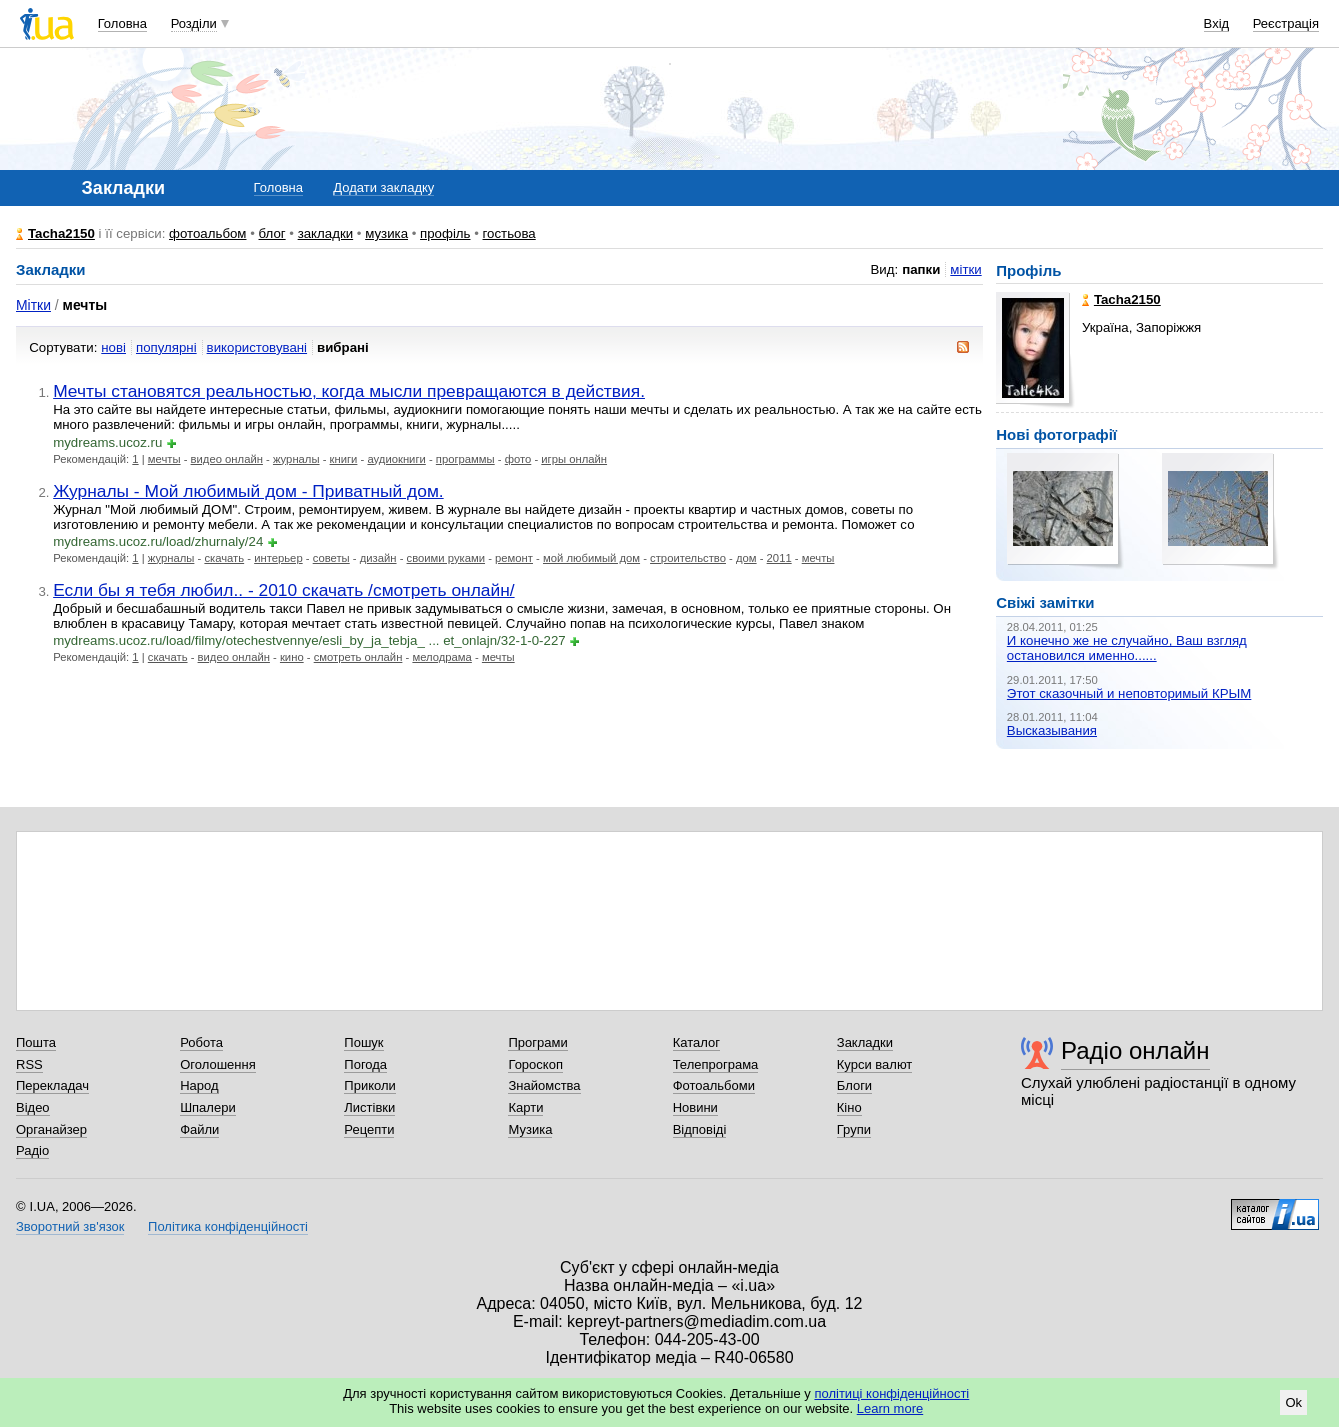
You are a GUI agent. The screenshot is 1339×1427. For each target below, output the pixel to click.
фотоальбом (207, 233)
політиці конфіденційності (891, 1393)
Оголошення (218, 1064)
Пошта (36, 1042)
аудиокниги (396, 459)
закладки (326, 233)
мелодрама (441, 657)
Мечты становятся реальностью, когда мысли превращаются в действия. (349, 391)
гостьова (509, 233)
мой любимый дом (591, 558)
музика (386, 233)
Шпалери (208, 1107)
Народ (199, 1085)
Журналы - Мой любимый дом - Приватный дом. (248, 491)
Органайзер (51, 1129)
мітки (965, 269)
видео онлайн (227, 459)
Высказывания (1052, 730)
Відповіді (700, 1129)
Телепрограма (716, 1064)
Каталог (696, 1042)
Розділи (194, 23)
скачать (224, 558)
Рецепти (369, 1129)
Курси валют (875, 1064)
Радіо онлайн (1135, 1050)
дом (746, 558)
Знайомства (544, 1085)
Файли (199, 1129)
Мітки (33, 305)
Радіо (32, 1150)
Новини (695, 1107)
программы (465, 459)
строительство (688, 558)
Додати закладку (383, 187)
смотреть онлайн (358, 657)
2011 (779, 558)
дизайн (378, 558)
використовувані (257, 347)
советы (331, 558)
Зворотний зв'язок (70, 1226)
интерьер (278, 558)
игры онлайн (574, 459)
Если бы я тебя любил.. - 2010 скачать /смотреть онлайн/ (283, 590)
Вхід (1217, 23)
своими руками (446, 558)
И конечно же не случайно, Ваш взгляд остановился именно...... (1127, 648)
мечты (164, 459)
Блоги (854, 1085)
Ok (1293, 1402)
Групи (854, 1129)
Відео (33, 1107)
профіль (445, 233)
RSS (29, 1064)
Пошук (363, 1042)
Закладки (865, 1042)
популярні (166, 347)
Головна (122, 23)
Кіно (849, 1107)
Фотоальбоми (714, 1085)
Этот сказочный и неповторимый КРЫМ (1129, 693)
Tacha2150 (61, 233)
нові (113, 347)
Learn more (890, 1408)
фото (518, 459)
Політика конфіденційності (228, 1226)
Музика (530, 1129)
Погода (365, 1064)
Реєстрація (1286, 23)
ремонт (514, 558)
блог (272, 233)
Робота (201, 1042)
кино (292, 657)
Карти (525, 1107)
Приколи (369, 1085)
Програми (537, 1042)
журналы (296, 459)
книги (344, 459)
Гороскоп (535, 1064)
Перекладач (52, 1085)
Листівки (369, 1107)
